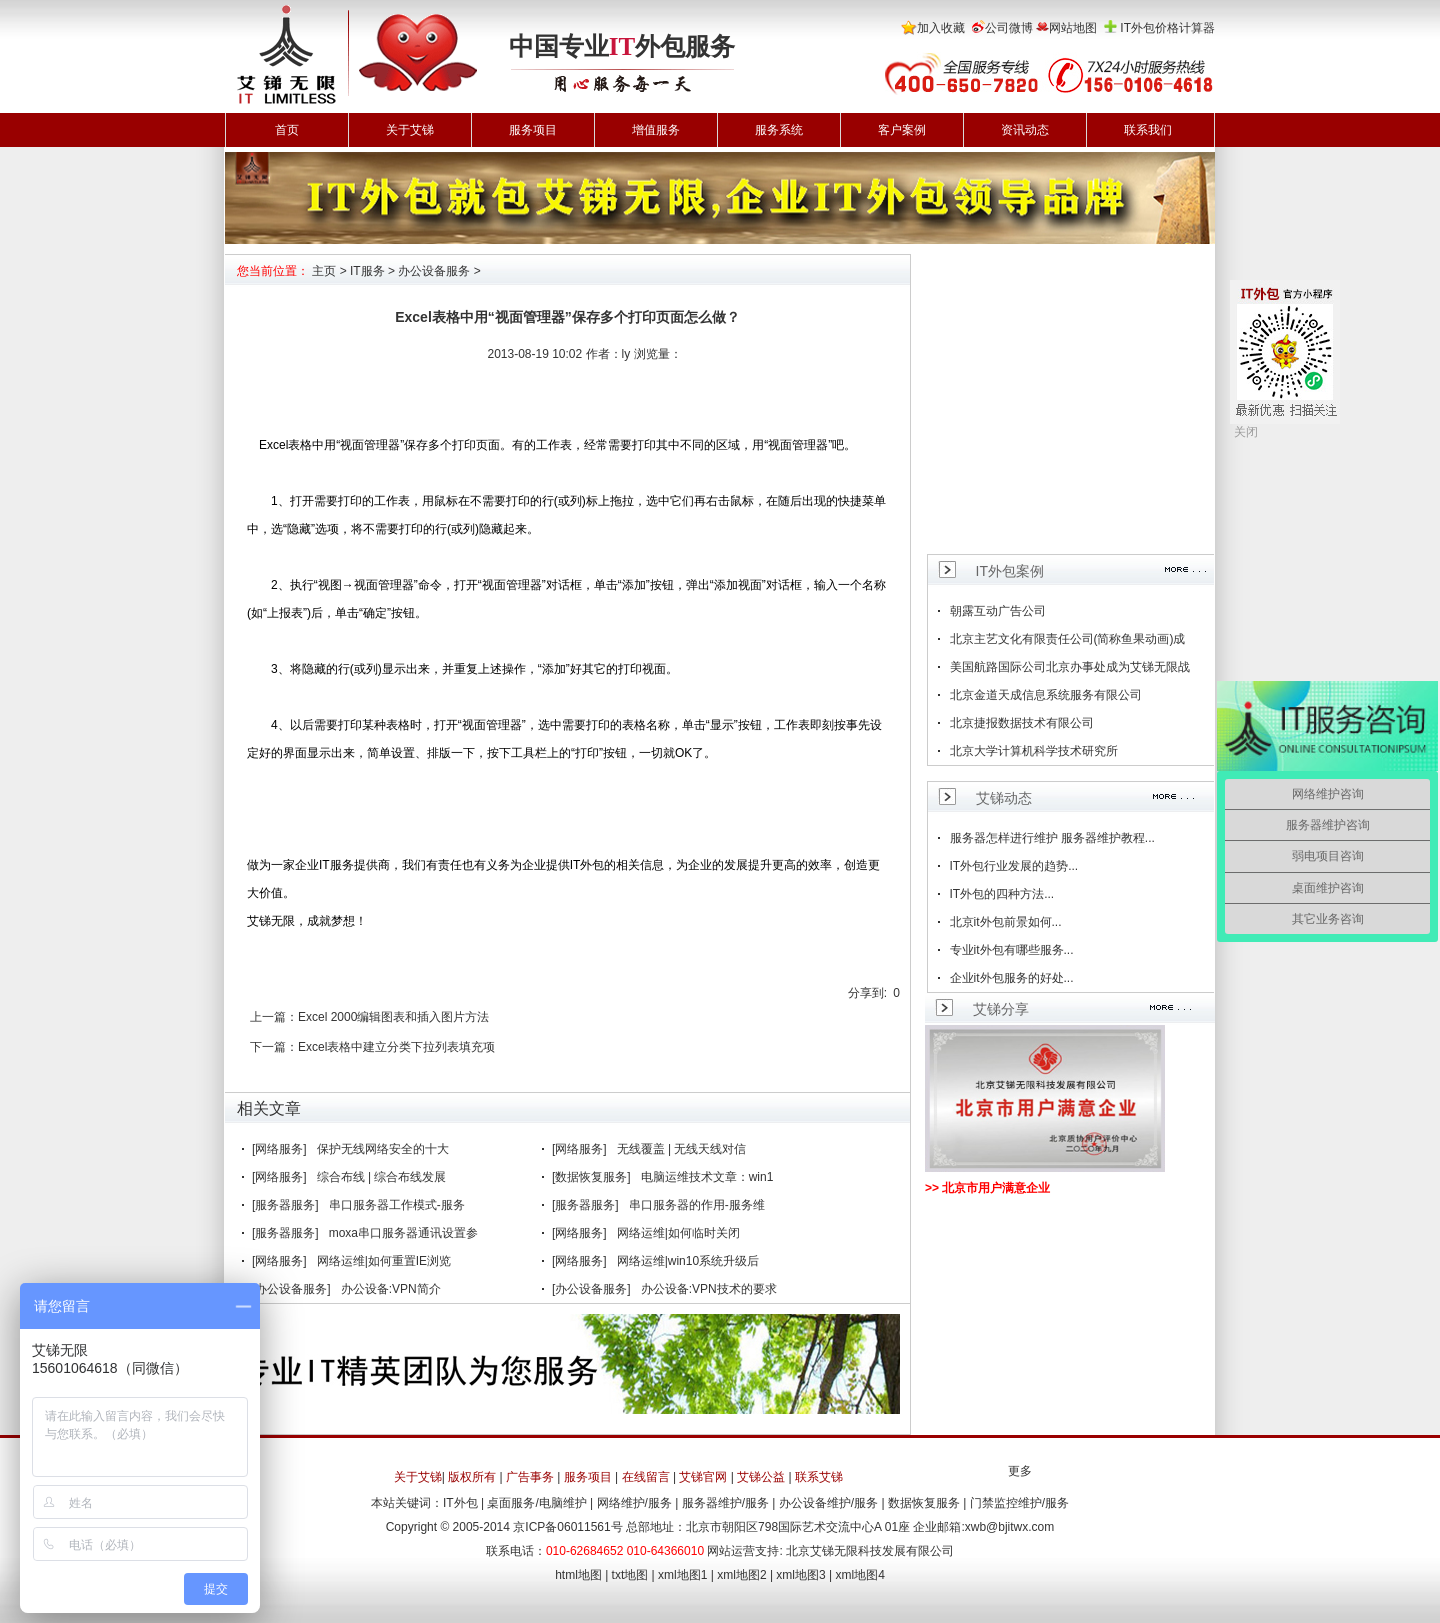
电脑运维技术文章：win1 (707, 1177)
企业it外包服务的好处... (1012, 978)
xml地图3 (800, 1575)
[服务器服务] (285, 1205)
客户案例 (902, 130)
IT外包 (460, 1503)
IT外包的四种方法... (1002, 894)
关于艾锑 (410, 130)
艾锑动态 (1004, 798)
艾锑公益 (761, 1477)
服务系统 (779, 130)
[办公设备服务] (291, 1289)
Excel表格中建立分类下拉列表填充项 (396, 1047)
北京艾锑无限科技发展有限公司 (870, 1551)
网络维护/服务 (634, 1503)
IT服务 (367, 271)
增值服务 (656, 130)
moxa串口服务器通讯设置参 (403, 1233)
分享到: (867, 993)
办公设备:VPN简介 (391, 1289)
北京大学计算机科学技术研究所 (1034, 751)
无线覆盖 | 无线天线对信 (682, 1149)
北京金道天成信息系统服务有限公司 (1046, 695)
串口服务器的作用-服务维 (697, 1205)
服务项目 (533, 130)
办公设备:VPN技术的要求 (709, 1289)
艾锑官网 (703, 1477)
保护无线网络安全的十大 (383, 1149)
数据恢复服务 (924, 1503)
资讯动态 (1025, 130)
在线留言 (646, 1477)
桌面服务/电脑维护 (536, 1503)
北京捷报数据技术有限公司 (1022, 723)
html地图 (578, 1575)
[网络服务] (279, 1149)
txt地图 (630, 1575)
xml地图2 (741, 1575)
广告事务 (530, 1477)
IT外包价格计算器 (1167, 28)
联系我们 (1148, 130)
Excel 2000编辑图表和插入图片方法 (393, 1017)
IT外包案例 (1010, 571)
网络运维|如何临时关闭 (678, 1233)
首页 (287, 130)
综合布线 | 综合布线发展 (382, 1177)
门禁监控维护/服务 (1019, 1503)
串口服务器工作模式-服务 (397, 1205)
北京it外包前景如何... (1006, 922)
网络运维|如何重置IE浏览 (384, 1261)
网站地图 (1073, 28)
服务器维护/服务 (725, 1503)
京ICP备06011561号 (567, 1527)
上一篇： (274, 1017)
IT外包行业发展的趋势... (1014, 866)
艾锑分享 (1001, 1009)
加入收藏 (941, 28)
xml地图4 (860, 1575)
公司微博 (1009, 28)
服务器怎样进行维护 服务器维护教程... (1052, 838)
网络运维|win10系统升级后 (688, 1261)
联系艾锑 (819, 1477)
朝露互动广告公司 (998, 611)
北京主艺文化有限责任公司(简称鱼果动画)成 (1068, 639)
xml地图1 (682, 1575)
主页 (324, 271)
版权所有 (472, 1477)
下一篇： (274, 1047)
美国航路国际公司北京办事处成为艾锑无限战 (1070, 667)
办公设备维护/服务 (828, 1503)
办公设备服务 (434, 271)
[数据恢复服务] (591, 1177)
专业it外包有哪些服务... (1012, 950)
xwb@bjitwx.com (1010, 1527)
